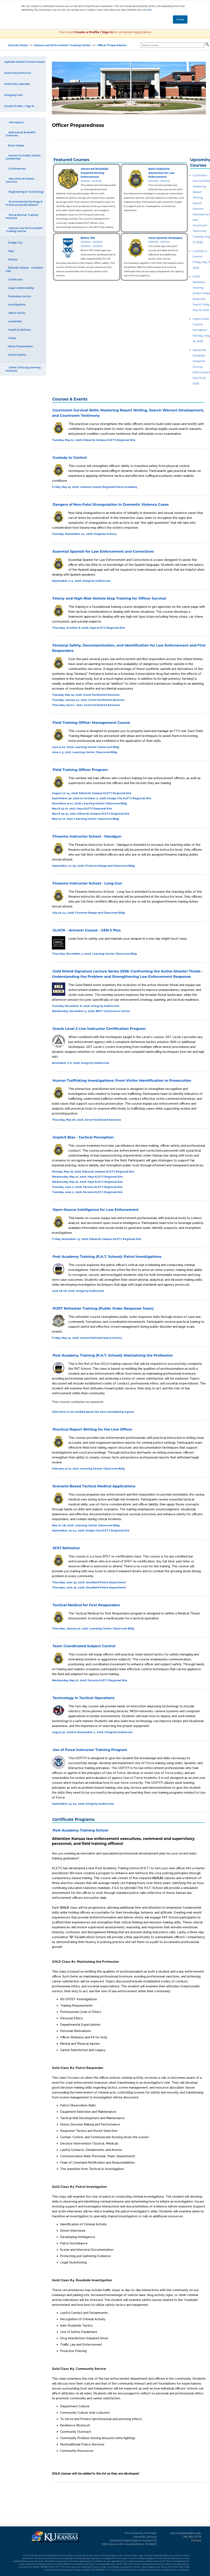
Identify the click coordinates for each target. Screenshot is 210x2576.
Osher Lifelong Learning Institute (23, 369)
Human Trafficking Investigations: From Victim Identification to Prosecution (121, 1080)
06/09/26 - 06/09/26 (91, 241)
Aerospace (15, 122)
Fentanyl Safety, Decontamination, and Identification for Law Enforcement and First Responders (128, 648)
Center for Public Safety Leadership (23, 157)
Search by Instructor (17, 72)
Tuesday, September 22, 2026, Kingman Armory (84, 533)
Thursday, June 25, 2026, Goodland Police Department (89, 1582)
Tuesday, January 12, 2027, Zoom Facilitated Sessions (88, 699)
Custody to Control (69, 457)
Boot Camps (15, 145)
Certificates (14, 279)
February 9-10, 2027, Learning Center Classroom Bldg (88, 1468)
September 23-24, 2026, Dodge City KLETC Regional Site (90, 1530)
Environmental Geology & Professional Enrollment (24, 203)
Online (11, 338)
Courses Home (18, 45)
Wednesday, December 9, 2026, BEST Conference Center (91, 1011)
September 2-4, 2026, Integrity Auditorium (81, 580)
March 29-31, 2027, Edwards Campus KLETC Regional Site (90, 813)
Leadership (14, 321)
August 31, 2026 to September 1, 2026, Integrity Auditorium (92, 1732)
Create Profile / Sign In (19, 106)
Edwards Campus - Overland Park (24, 269)
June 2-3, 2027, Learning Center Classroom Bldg (84, 752)
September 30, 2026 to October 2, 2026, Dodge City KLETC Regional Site (101, 798)
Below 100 (88, 237)
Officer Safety (15, 313)
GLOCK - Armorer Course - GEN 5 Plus (86, 930)
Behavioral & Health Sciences (20, 134)
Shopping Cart (13, 95)
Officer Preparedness (112, 45)
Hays (10, 251)
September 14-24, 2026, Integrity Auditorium (83, 1803)
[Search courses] (172, 45)
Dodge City (14, 242)
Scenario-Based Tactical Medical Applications (93, 1486)
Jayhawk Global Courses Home (24, 61)
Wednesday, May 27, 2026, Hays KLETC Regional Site (87, 1176)
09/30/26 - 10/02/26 (158, 241)
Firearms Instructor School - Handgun (86, 836)
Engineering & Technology (25, 191)
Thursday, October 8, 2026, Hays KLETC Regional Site (88, 627)
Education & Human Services (20, 180)
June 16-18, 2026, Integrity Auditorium (78, 1290)
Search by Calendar (17, 83)
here (149, 9)
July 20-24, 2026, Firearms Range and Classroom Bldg (88, 912)
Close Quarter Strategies (165, 237)
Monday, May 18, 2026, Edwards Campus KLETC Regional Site (93, 1171)
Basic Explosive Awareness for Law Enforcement (161, 172)
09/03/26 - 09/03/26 (159, 181)
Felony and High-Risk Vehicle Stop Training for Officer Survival (109, 598)
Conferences (16, 168)
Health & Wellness (18, 329)
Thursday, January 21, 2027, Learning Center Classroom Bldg (93, 1628)
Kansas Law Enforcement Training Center (62, 45)
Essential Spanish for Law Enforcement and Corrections (103, 551)
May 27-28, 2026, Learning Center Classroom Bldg (86, 1525)
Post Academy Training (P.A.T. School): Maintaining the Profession (112, 1355)
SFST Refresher (66, 1548)
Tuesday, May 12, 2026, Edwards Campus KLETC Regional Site (93, 440)
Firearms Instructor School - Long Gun (87, 883)
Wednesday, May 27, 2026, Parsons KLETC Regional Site (89, 1680)
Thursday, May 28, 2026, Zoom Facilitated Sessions (86, 1119)
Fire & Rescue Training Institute (22, 216)
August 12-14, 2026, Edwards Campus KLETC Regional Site (91, 793)
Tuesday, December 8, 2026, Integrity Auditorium (85, 1005)
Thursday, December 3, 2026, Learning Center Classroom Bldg (94, 953)
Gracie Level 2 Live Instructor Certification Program (99, 1029)
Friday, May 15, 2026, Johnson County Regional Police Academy (94, 486)
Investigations (16, 304)
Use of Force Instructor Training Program (89, 1750)
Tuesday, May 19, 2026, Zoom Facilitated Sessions (86, 694)
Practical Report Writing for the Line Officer (92, 1429)
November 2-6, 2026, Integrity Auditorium (80, 1062)
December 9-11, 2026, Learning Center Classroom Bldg (89, 803)
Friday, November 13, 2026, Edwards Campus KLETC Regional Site (96, 1239)
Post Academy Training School (80, 1830)
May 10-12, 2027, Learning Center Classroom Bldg (85, 818)
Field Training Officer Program (80, 770)
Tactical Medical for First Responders (86, 1605)
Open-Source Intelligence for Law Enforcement (95, 1210)
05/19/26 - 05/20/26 (91, 181)
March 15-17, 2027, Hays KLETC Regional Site (82, 808)
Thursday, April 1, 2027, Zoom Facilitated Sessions (86, 705)
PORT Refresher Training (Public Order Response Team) (103, 1308)
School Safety (16, 354)
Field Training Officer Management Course (91, 723)
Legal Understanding (20, 288)
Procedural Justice (18, 296)
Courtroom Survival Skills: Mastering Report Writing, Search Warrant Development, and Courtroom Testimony (128, 413)
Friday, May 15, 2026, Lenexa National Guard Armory (87, 1337)
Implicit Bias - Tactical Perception (83, 1137)
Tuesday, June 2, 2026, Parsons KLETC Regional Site (87, 1186)
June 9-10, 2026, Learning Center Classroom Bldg (85, 747)
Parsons (12, 259)
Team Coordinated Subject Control (83, 1646)
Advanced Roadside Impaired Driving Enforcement (94, 172)
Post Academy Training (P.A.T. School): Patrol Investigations (106, 1256)
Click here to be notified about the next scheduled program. (93, 1411)
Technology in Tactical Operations (83, 1698)
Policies (196, 2540)
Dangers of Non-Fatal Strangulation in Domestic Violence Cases (110, 504)
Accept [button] (180, 19)
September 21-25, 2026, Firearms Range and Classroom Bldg (93, 865)
